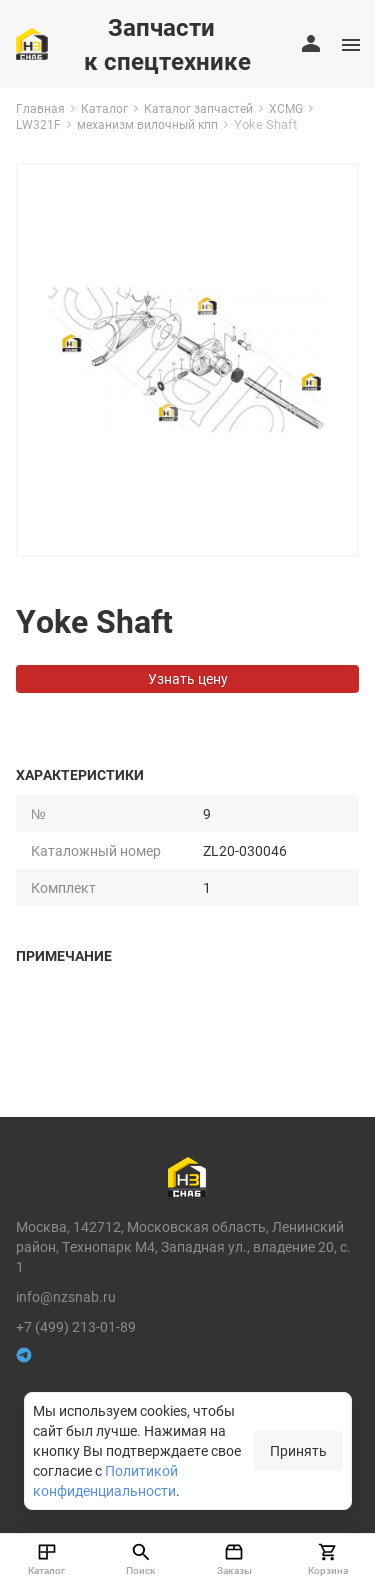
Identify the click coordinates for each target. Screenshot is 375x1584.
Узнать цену (188, 678)
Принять (298, 1450)
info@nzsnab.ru (66, 1296)
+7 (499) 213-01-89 (76, 1326)
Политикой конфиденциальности (105, 1480)
